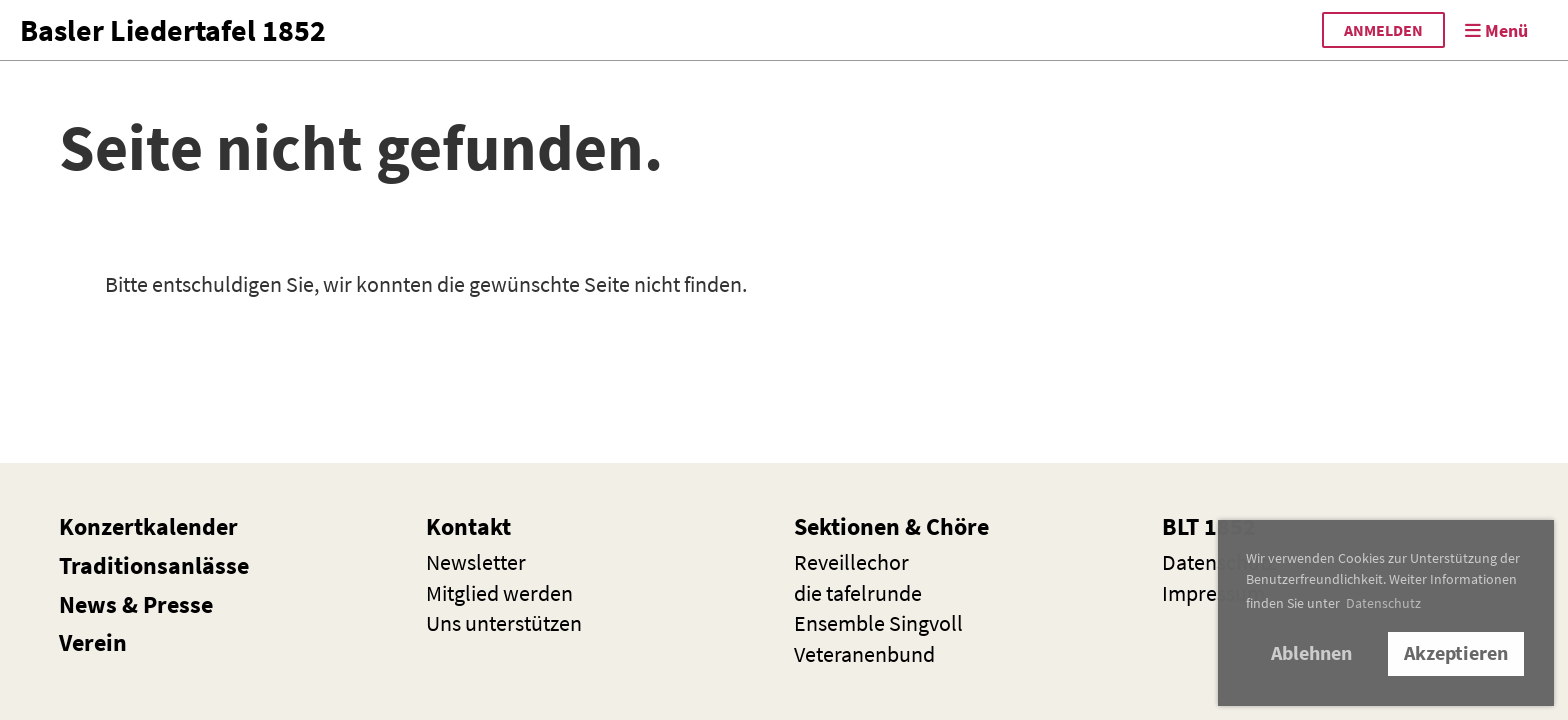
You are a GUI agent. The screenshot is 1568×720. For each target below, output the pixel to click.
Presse (178, 604)
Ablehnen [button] (1311, 653)
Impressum (1213, 593)
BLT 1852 (1209, 526)
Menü (1496, 30)
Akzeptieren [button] (1456, 653)
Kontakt (468, 526)
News (88, 604)
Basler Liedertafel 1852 (173, 30)
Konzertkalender (148, 526)
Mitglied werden (499, 593)
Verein (93, 642)
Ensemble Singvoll (878, 623)
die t (858, 593)
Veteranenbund (864, 654)
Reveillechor (851, 562)
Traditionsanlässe (154, 565)
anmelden (1383, 30)
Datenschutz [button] (1383, 603)
